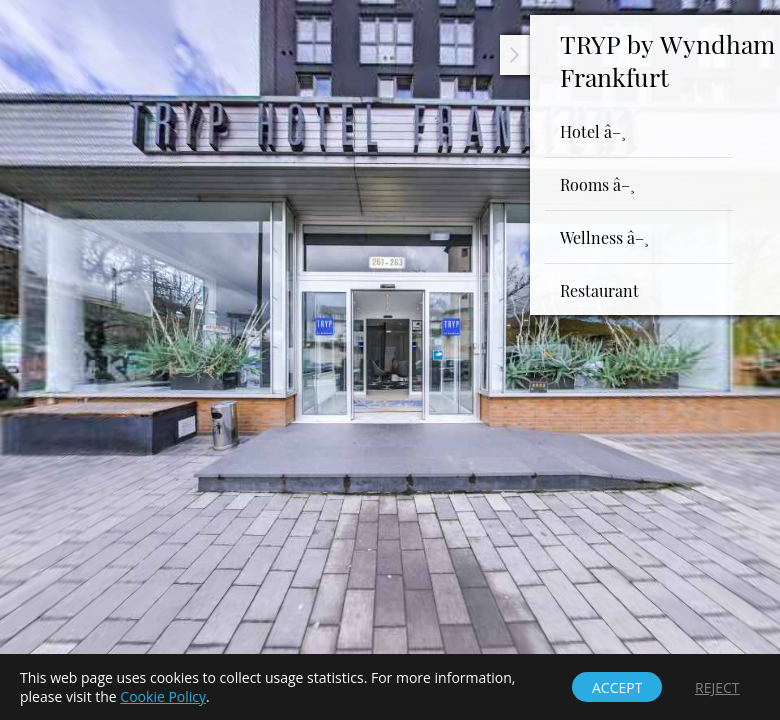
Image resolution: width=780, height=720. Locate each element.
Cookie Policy (163, 696)
